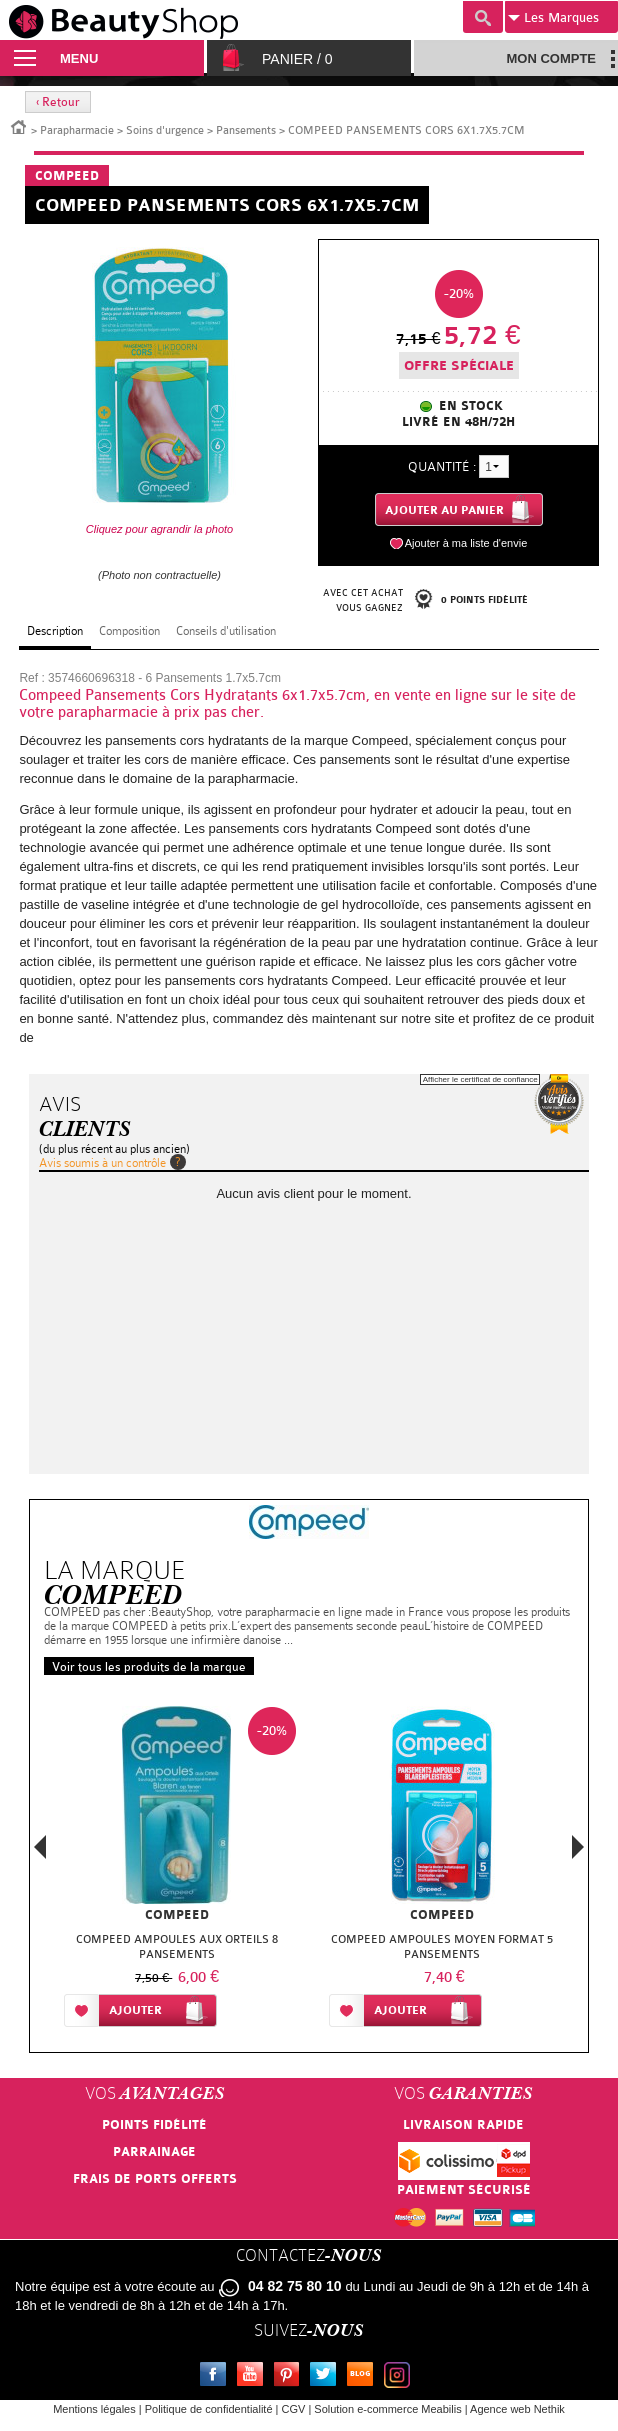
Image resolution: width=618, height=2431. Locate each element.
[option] (176, 1871)
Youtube (254, 2377)
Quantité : (442, 466)
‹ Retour (58, 102)
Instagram (401, 2377)
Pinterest (291, 2377)
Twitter (327, 2377)
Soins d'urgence (165, 130)
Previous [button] (40, 1852)
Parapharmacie (77, 130)
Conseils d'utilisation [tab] (226, 631)
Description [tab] (55, 631)
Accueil (19, 126)
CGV (294, 2409)
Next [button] (578, 1847)
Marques (553, 18)
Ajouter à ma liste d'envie (466, 543)
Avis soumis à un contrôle (102, 1163)
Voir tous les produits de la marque (149, 1667)
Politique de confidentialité (209, 2409)
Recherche (483, 17)
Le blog (364, 2377)
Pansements (246, 130)
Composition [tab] (129, 631)
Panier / (297, 59)
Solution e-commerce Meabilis (387, 2409)
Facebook (217, 2377)
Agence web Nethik (517, 2409)
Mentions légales (94, 2409)
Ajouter (135, 2010)
